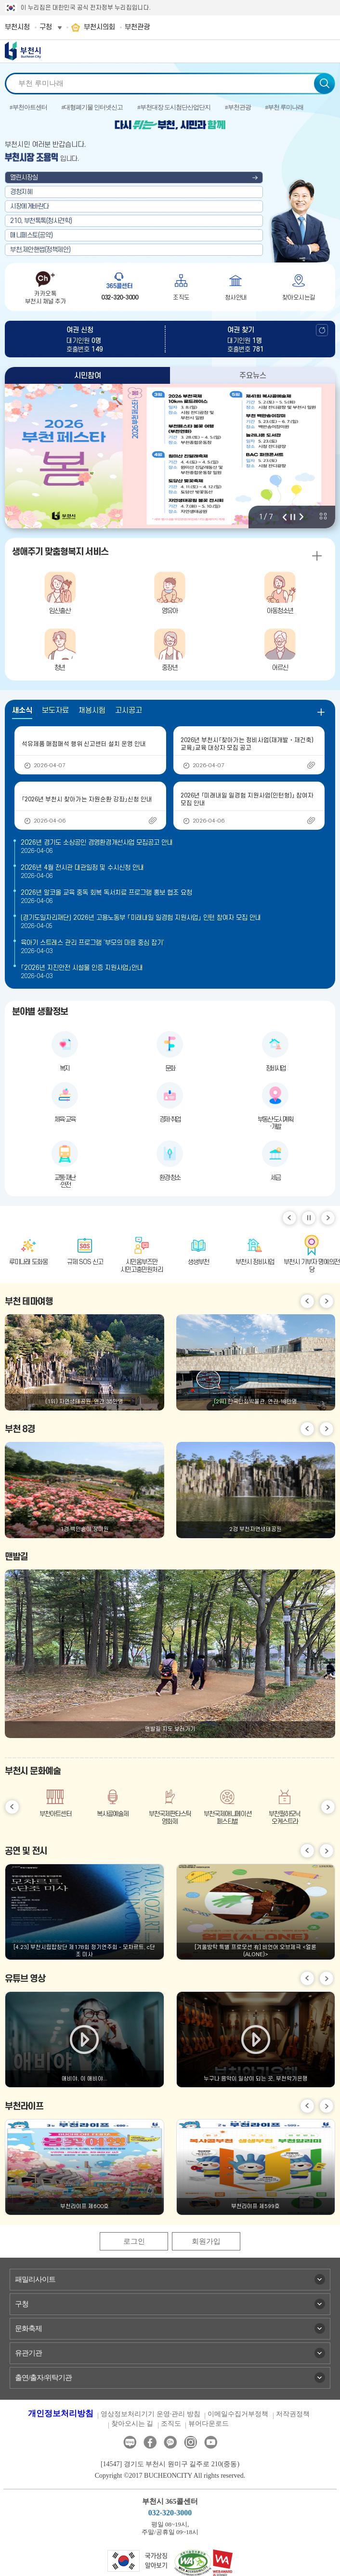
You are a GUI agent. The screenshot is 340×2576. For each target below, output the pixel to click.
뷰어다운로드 (208, 2423)
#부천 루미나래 (284, 107)
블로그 (129, 2442)
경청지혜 (21, 192)
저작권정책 (293, 2414)
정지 (293, 517)
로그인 (134, 2241)
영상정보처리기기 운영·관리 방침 (150, 2414)
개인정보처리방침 (60, 2413)
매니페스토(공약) (31, 235)
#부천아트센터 (28, 107)
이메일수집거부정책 (238, 2414)
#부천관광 (238, 107)
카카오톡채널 (170, 2442)
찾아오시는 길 (132, 2423)
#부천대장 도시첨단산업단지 (173, 107)
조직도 (171, 2423)
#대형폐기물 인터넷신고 (92, 107)
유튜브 (210, 2442)
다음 (301, 517)
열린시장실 (24, 177)
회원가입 (206, 2241)
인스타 (190, 2442)
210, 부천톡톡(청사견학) (41, 220)
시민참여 (87, 375)
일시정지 (308, 1218)
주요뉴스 (252, 375)
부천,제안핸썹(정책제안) (40, 249)
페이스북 (150, 2442)
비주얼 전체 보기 (323, 516)
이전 (284, 517)
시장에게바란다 (29, 206)
